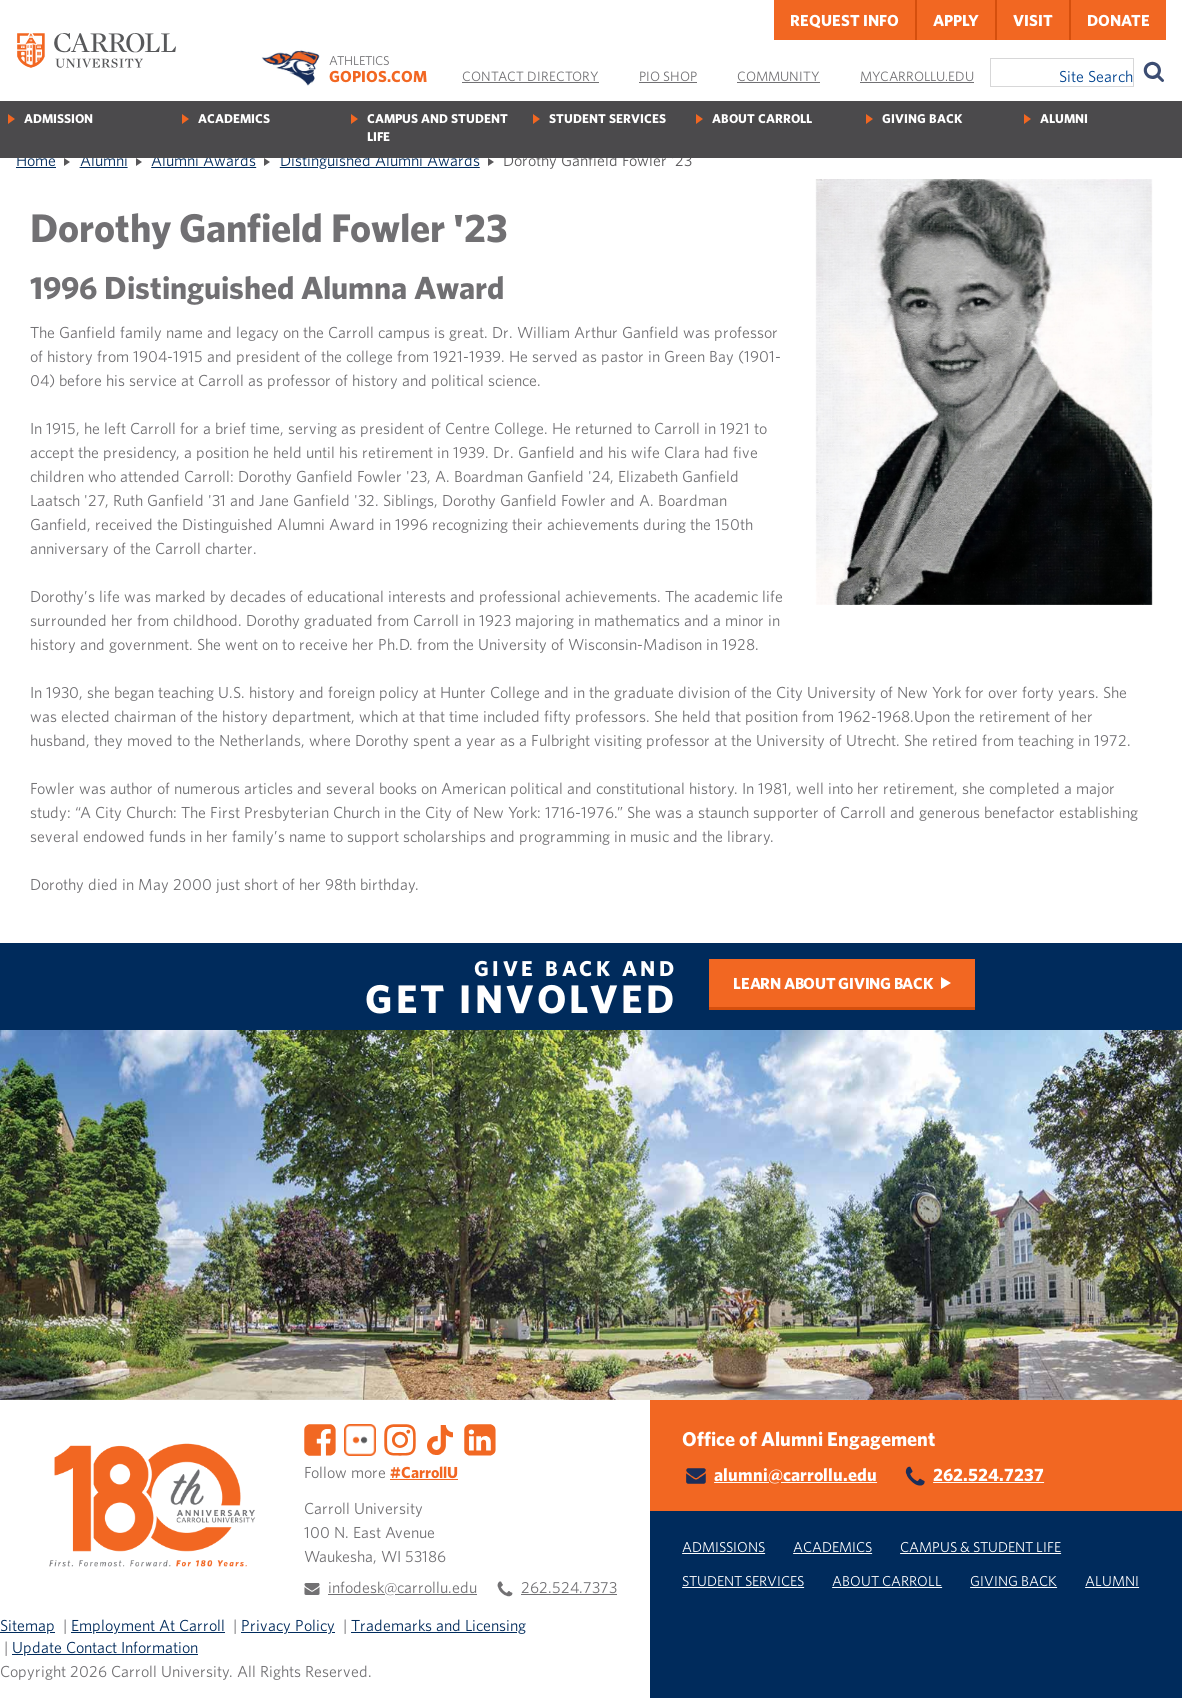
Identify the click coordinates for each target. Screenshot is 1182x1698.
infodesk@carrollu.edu (402, 1587)
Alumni (1064, 118)
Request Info (844, 20)
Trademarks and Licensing (438, 1625)
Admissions (723, 1546)
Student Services (607, 118)
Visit (1033, 20)
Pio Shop (668, 76)
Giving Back (922, 118)
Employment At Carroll (148, 1625)
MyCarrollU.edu (917, 76)
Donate (1118, 20)
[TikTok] (440, 1437)
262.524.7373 (569, 1587)
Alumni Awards (203, 160)
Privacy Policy (288, 1625)
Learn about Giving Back (832, 983)
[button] (1145, 1661)
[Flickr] (360, 1437)
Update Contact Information (105, 1647)
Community (778, 76)
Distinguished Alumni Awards (380, 160)
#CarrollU (424, 1472)
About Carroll (762, 118)
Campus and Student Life (437, 127)
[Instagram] (400, 1437)
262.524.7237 (988, 1474)
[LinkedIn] (480, 1437)
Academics (234, 118)
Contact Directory (530, 76)
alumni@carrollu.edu (795, 1474)
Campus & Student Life (980, 1546)
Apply (956, 20)
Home (36, 160)
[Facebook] (320, 1437)
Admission (58, 118)
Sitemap (27, 1625)
